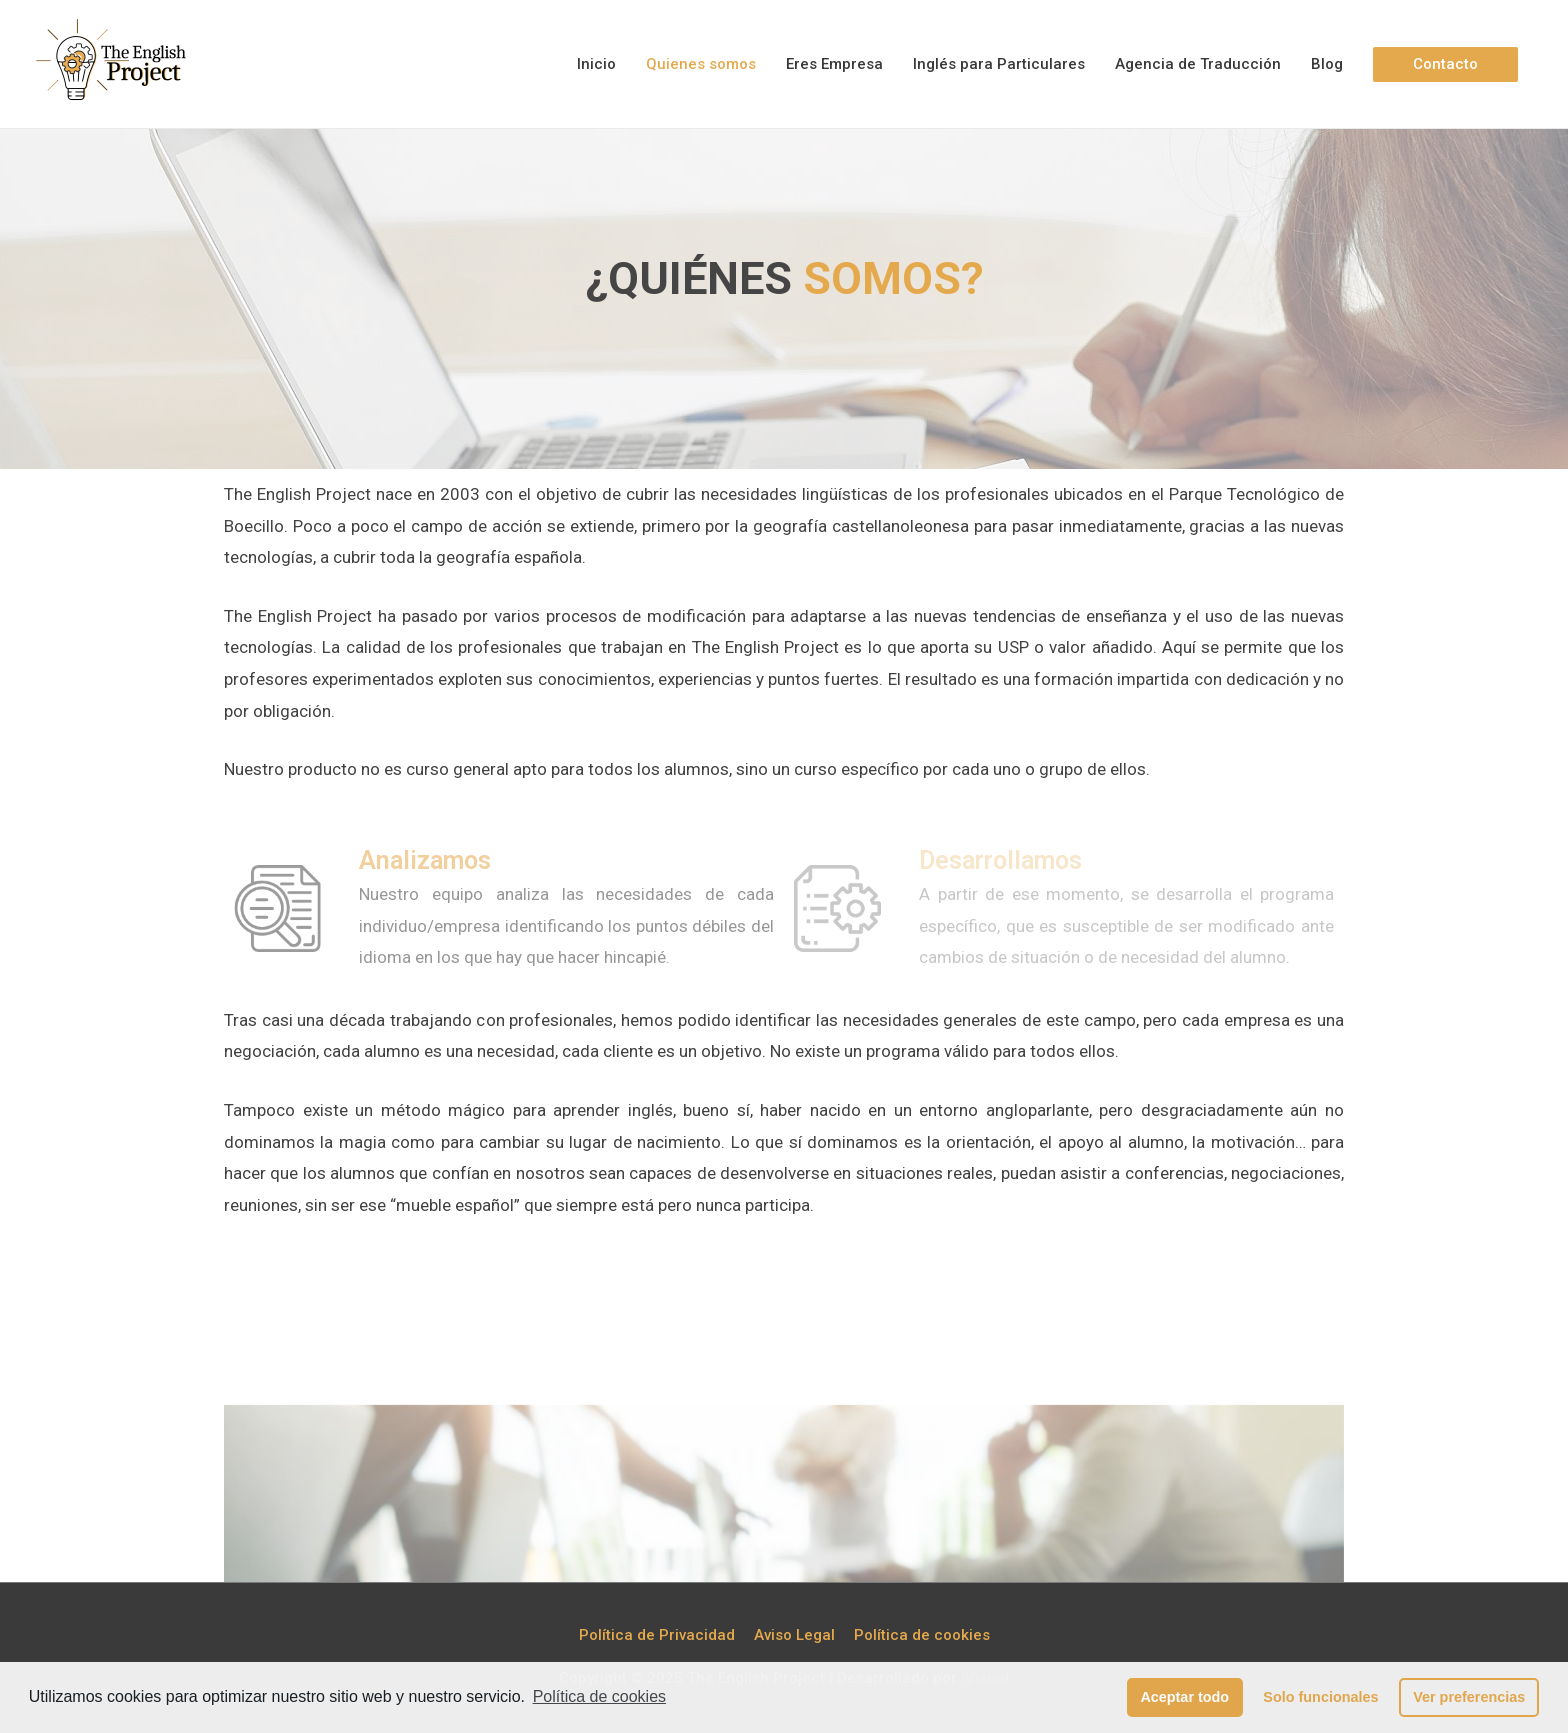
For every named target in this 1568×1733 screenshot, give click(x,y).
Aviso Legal (794, 1635)
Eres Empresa (834, 64)
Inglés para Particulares (999, 64)
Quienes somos (701, 64)
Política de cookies (599, 1696)
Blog (1327, 64)
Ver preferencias (1469, 1697)
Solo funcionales (1320, 1697)
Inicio (596, 64)
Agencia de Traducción (1198, 64)
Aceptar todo (1184, 1697)
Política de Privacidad (657, 1635)
